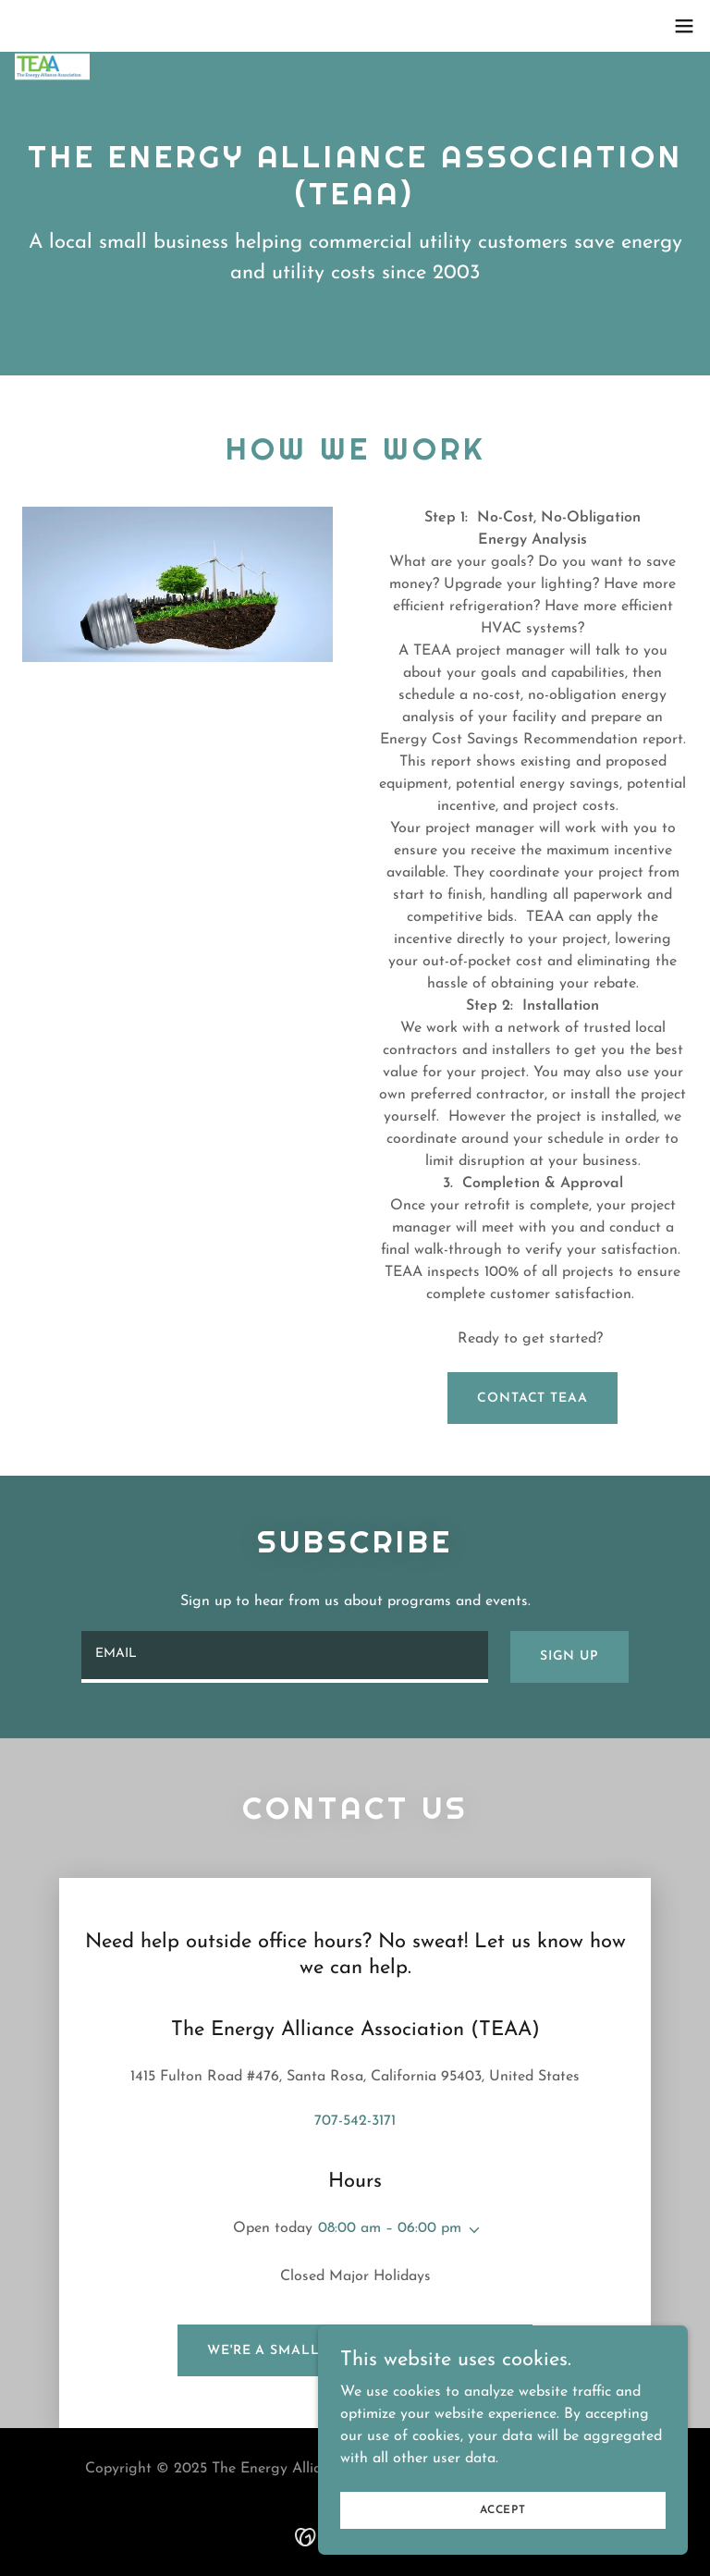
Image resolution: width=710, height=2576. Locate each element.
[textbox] (284, 1657)
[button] (684, 25)
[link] (52, 25)
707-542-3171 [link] (355, 2121)
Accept (503, 2509)
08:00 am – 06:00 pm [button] (389, 2228)
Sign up (569, 1656)
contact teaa (532, 1398)
